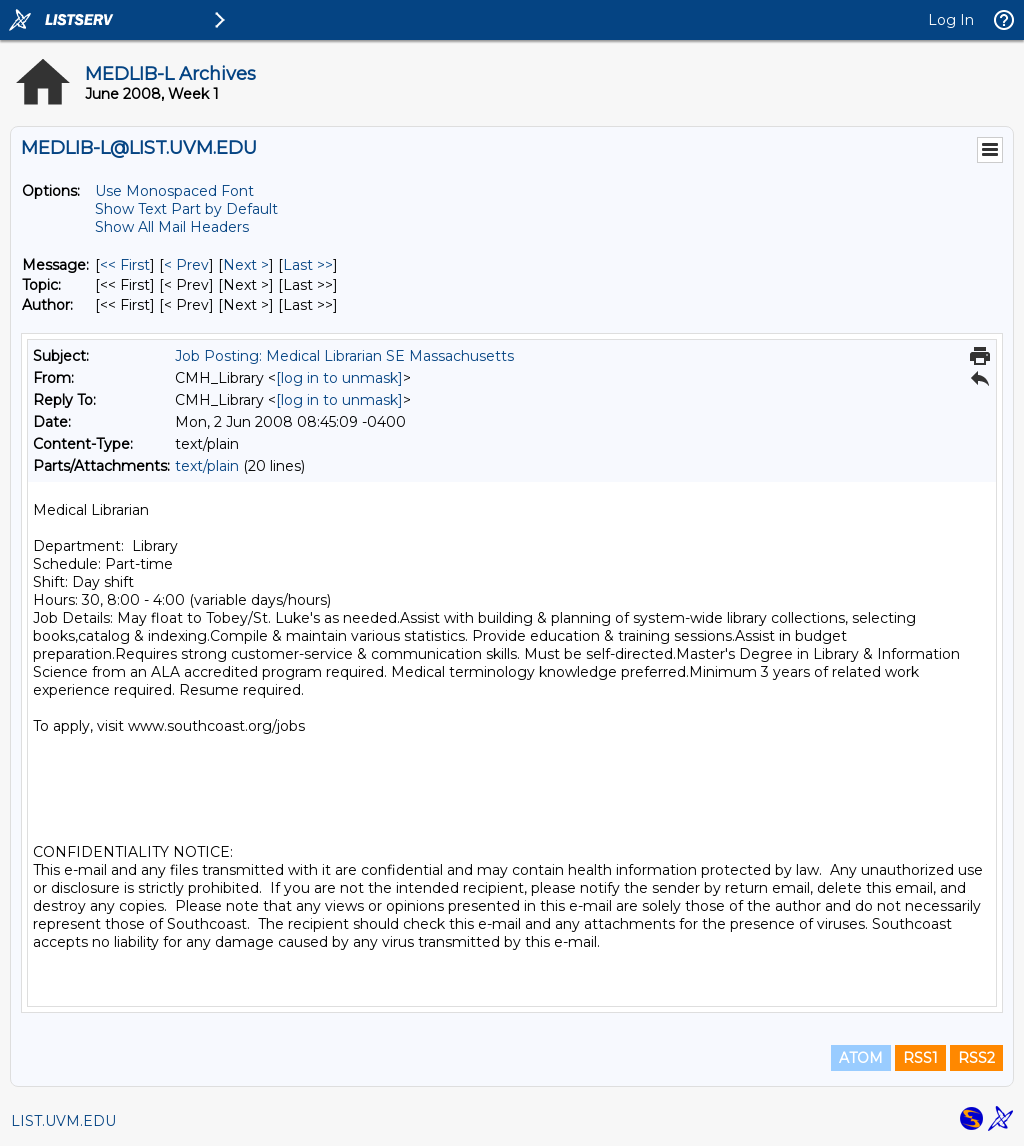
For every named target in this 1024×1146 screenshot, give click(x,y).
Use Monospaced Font (174, 191)
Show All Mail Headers (172, 227)
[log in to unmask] (339, 378)
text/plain (207, 466)
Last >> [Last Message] (308, 265)
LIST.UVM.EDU (63, 1121)
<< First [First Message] (125, 265)
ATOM (861, 1058)
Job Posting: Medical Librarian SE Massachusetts (344, 356)
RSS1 (920, 1058)
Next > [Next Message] (246, 265)
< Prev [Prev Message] (186, 265)
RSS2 (976, 1058)
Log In (951, 20)
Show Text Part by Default (186, 209)
